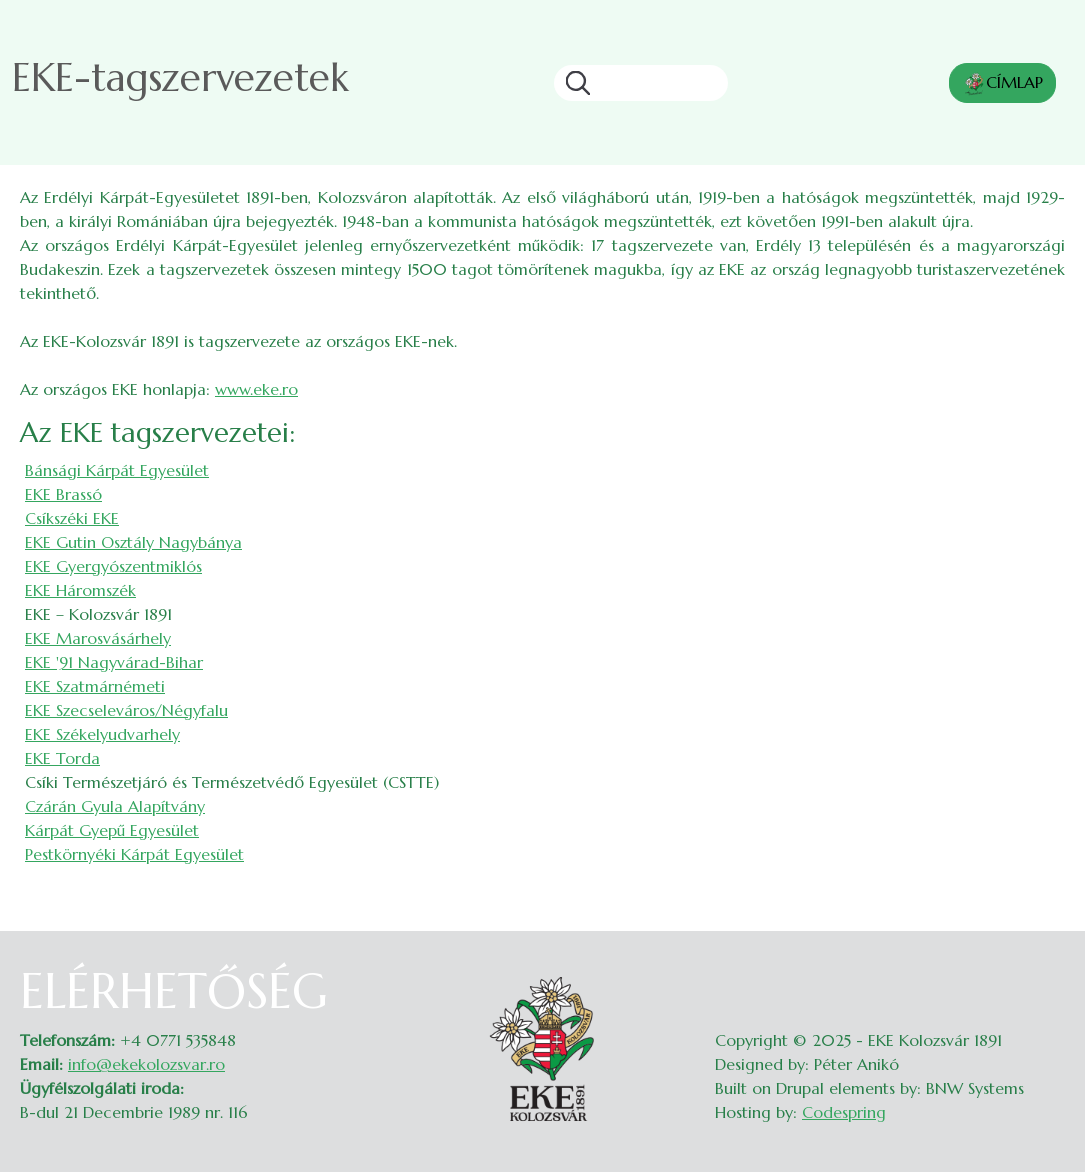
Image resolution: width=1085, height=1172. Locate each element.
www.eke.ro (256, 389)
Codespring (844, 1112)
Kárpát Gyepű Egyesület (112, 830)
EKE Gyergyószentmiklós (113, 566)
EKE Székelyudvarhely (102, 734)
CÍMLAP (1002, 84)
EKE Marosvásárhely (98, 638)
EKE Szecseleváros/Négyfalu (126, 710)
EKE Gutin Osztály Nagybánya (133, 542)
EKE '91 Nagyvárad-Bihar (114, 662)
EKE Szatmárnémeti (95, 686)
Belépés (1045, 975)
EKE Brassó (63, 494)
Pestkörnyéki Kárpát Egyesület (134, 854)
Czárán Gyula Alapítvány (115, 806)
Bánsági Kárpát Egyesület (117, 470)
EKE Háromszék (80, 590)
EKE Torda (62, 758)
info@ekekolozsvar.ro (146, 1064)
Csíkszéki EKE (72, 518)
